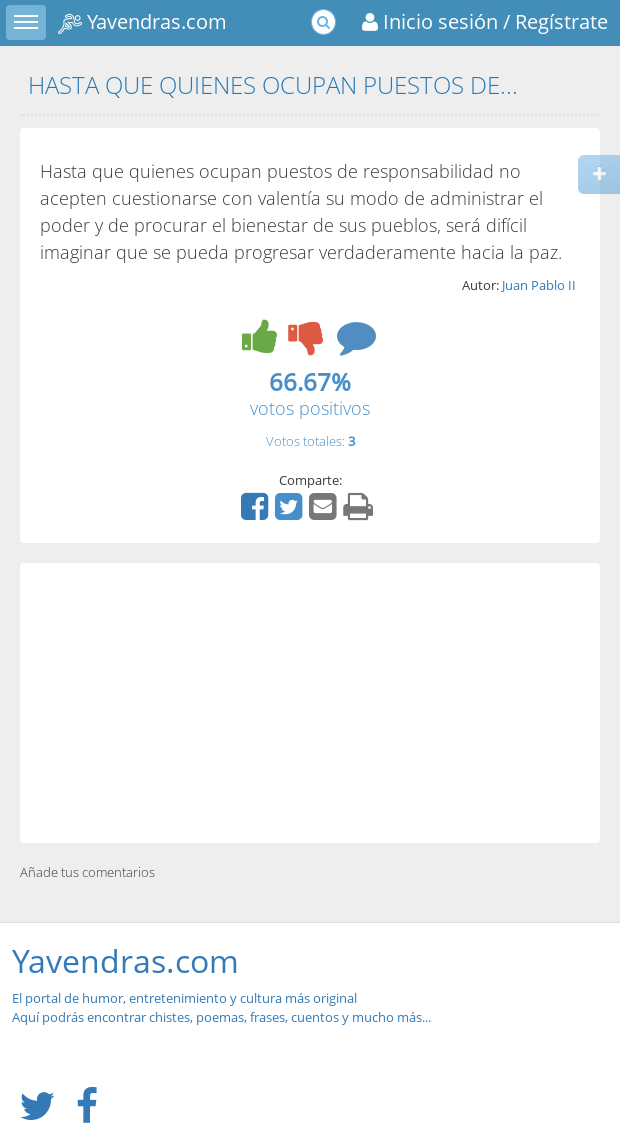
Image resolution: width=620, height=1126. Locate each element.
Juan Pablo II (539, 285)
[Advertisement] (310, 703)
